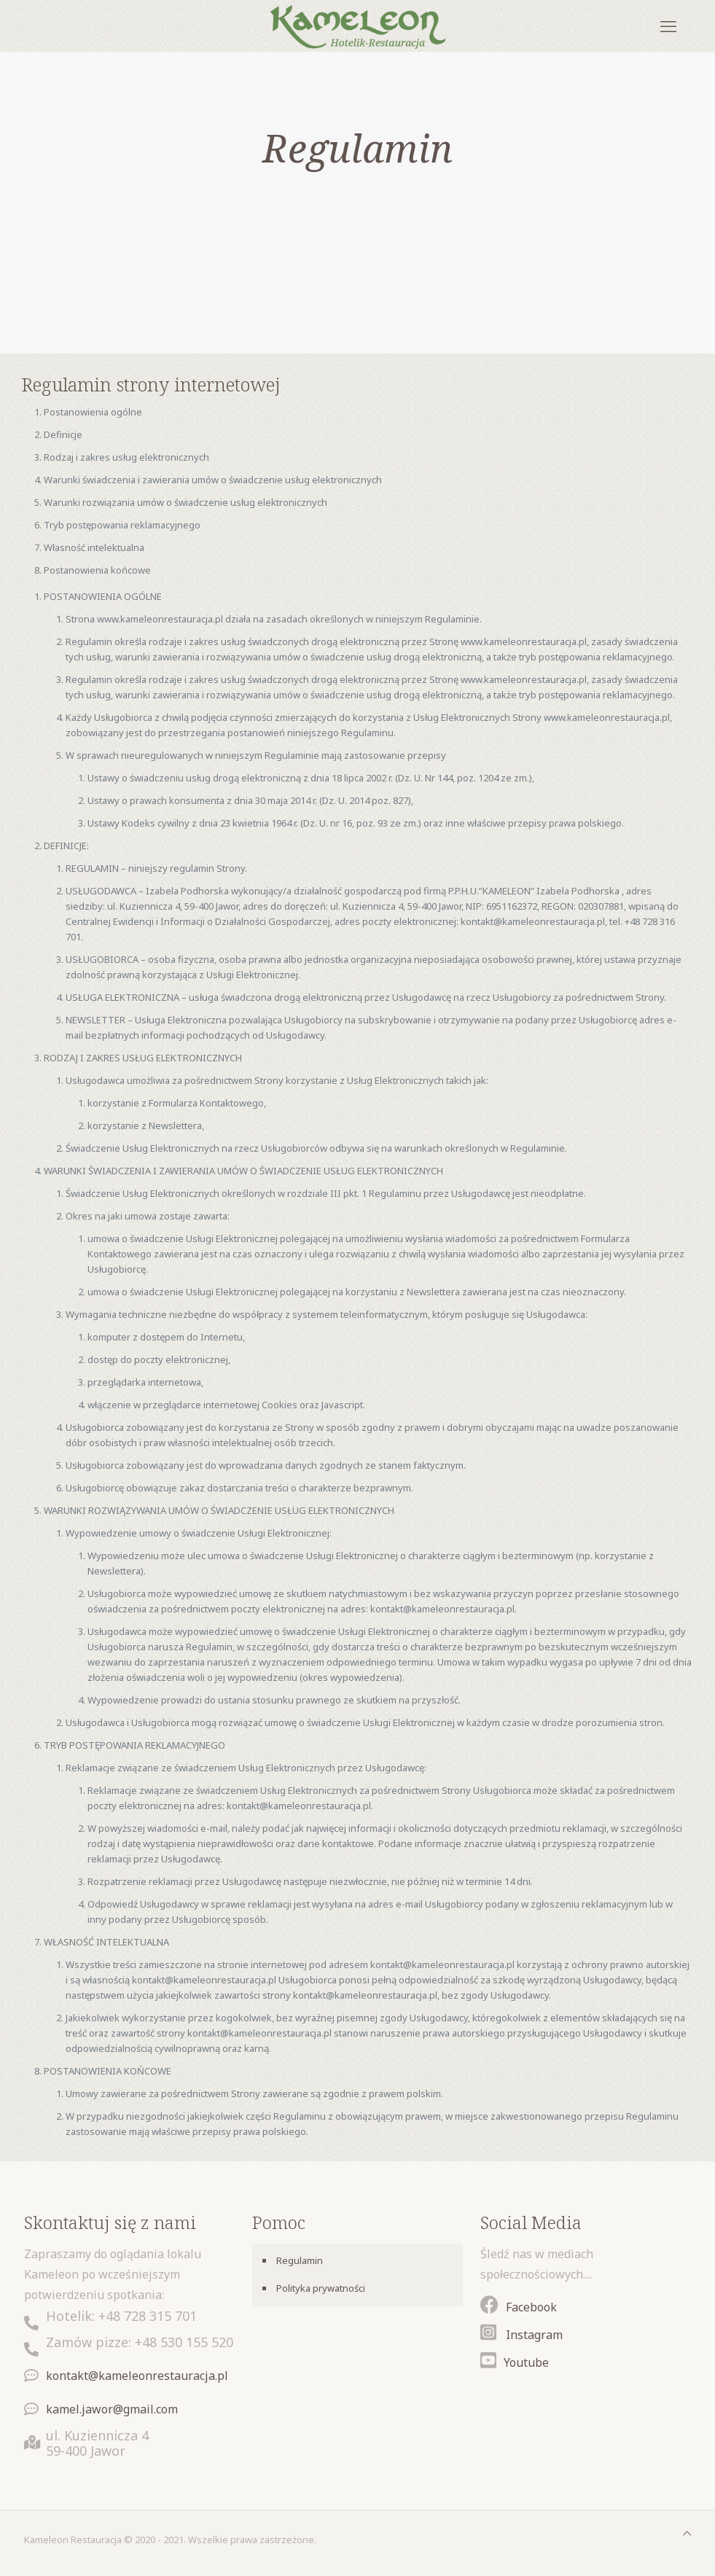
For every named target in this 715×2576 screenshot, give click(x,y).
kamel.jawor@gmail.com (112, 2409)
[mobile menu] (668, 25)
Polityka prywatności (320, 2288)
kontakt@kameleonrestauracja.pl (137, 2376)
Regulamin (299, 2260)
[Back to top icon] (687, 2533)
